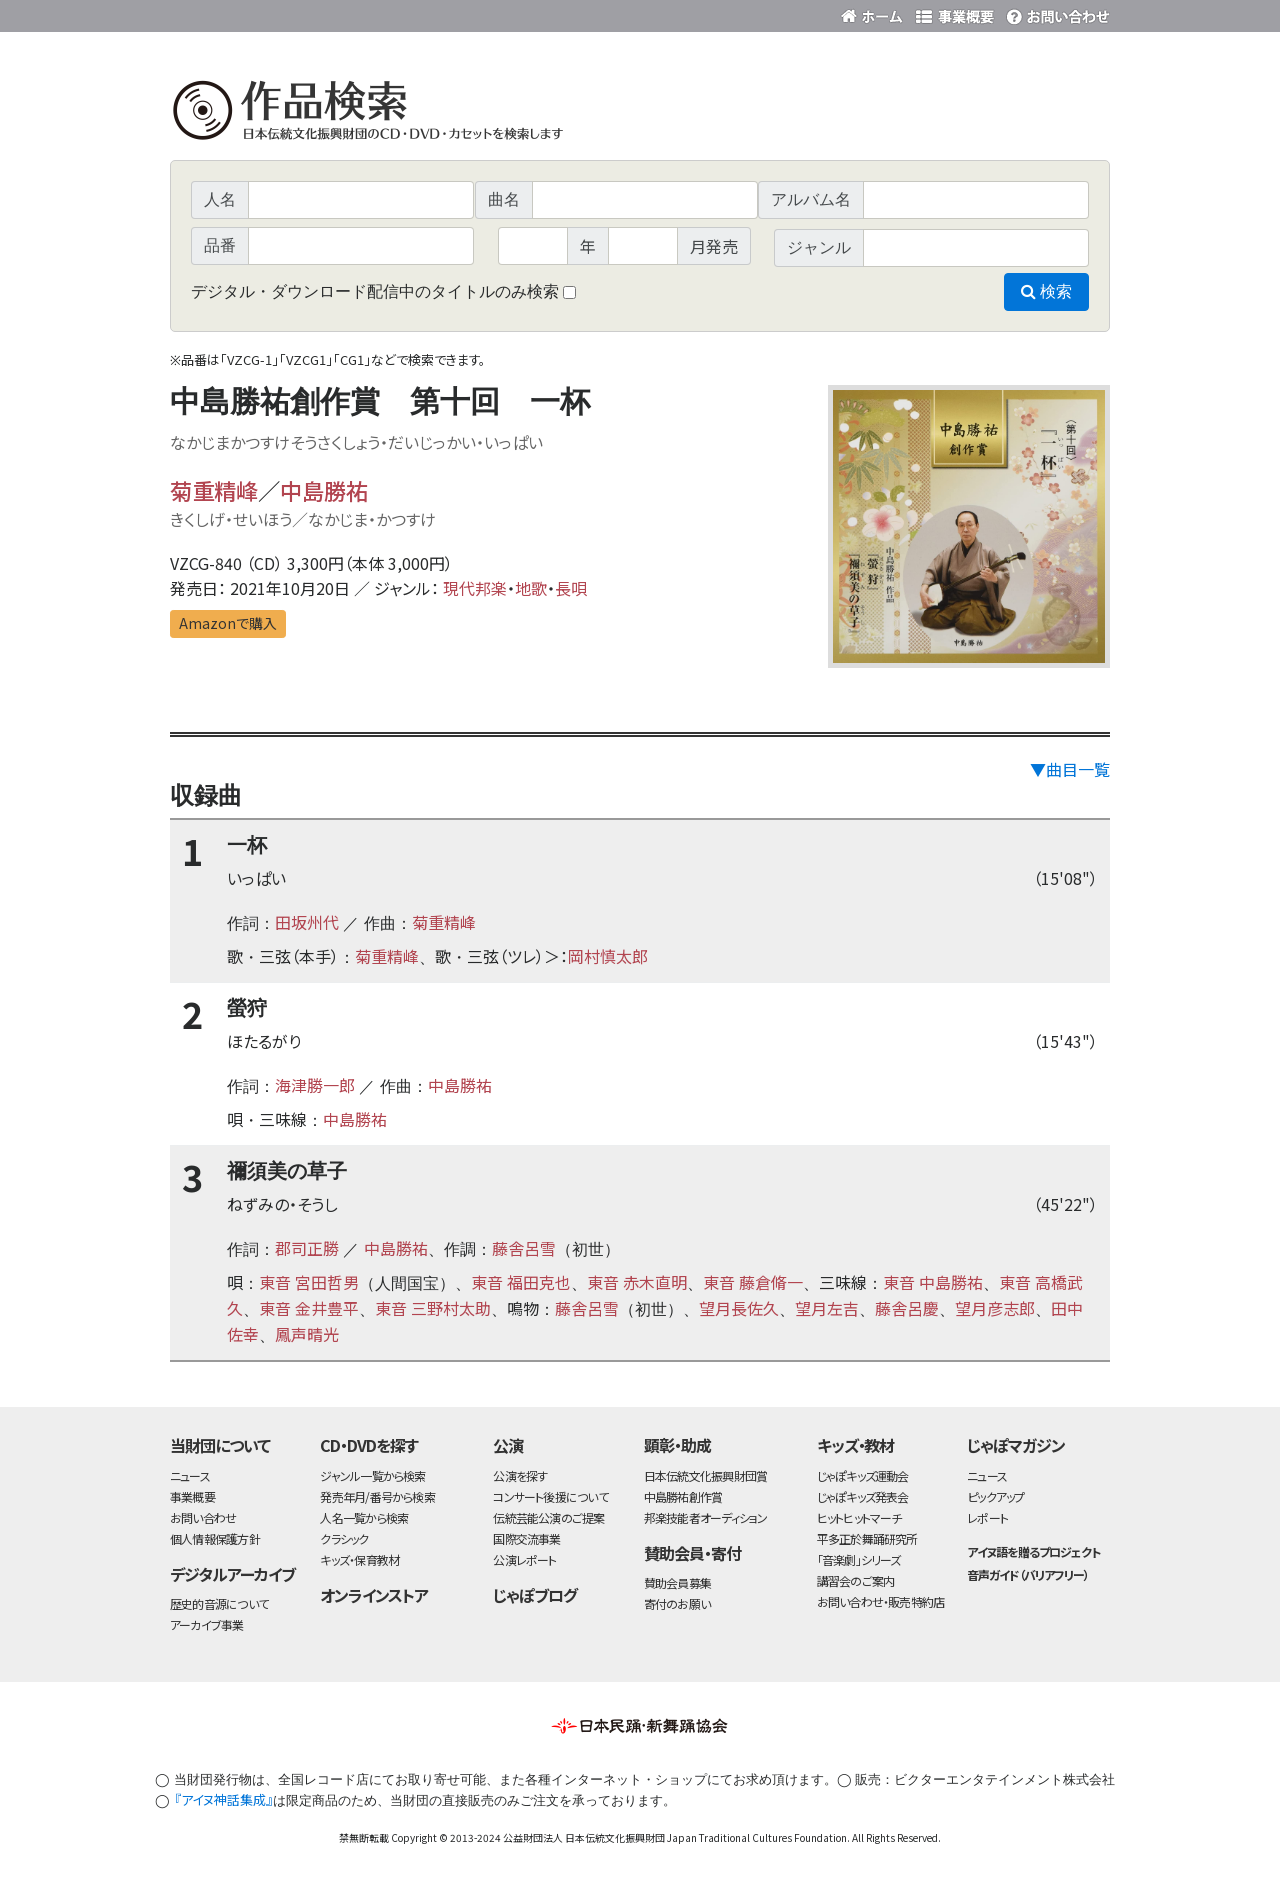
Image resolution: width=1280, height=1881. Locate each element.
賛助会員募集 (677, 1582)
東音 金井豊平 (309, 1308)
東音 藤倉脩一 (753, 1282)
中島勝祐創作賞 (683, 1496)
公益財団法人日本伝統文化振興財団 (278, 14)
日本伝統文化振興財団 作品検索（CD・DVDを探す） (640, 114)
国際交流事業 (526, 1538)
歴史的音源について (219, 1603)
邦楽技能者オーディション (706, 1517)
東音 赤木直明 (637, 1282)
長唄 (571, 588)
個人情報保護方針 (215, 1538)
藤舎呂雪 (524, 1248)
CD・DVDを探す (369, 1445)
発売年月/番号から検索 (377, 1496)
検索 (1046, 291)
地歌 (531, 588)
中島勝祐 (324, 490)
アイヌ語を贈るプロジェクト (1033, 1551)
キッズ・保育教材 (359, 1559)
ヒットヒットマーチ (859, 1517)
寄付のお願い (677, 1603)
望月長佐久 (739, 1308)
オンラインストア (374, 1595)
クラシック (344, 1538)
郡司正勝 (307, 1248)
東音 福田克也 (521, 1282)
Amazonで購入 (228, 623)
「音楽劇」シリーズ (859, 1559)
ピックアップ (995, 1496)
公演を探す (520, 1475)
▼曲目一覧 (1070, 769)
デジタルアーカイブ (232, 1574)
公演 (508, 1445)
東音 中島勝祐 (933, 1282)
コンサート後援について (550, 1496)
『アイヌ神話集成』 (223, 1799)
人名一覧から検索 (364, 1517)
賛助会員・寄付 (692, 1553)
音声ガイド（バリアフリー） (1027, 1574)
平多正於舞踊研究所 (867, 1538)
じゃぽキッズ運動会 (863, 1475)
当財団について (220, 1445)
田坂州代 (307, 922)
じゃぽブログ (535, 1595)
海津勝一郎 (315, 1085)
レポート (987, 1517)
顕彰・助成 (677, 1445)
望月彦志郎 (995, 1308)
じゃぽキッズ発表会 (863, 1496)
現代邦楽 (475, 588)
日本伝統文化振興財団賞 (705, 1475)
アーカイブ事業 (207, 1624)
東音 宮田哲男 (309, 1282)
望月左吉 (827, 1308)
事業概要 (955, 12)
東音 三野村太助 (433, 1308)
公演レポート (524, 1559)
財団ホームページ (875, 12)
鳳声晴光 (307, 1334)
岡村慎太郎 (608, 956)
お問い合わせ (1055, 12)
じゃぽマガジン (1016, 1445)
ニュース (190, 1475)
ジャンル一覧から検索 (372, 1475)
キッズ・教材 (856, 1445)
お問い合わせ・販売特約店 (881, 1601)
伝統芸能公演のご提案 (548, 1517)
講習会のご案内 (856, 1580)
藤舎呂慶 (907, 1308)
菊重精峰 (214, 490)
